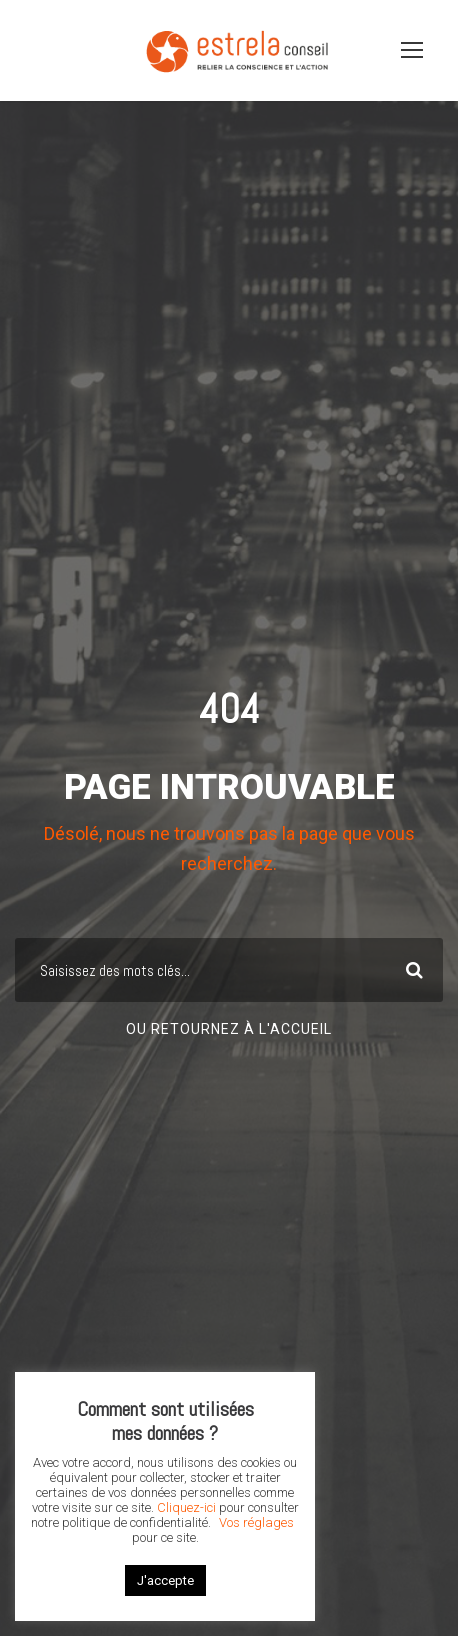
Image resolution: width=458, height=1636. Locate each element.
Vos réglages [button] (256, 1522)
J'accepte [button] (165, 1580)
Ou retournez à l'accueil (229, 1029)
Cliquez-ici (186, 1507)
